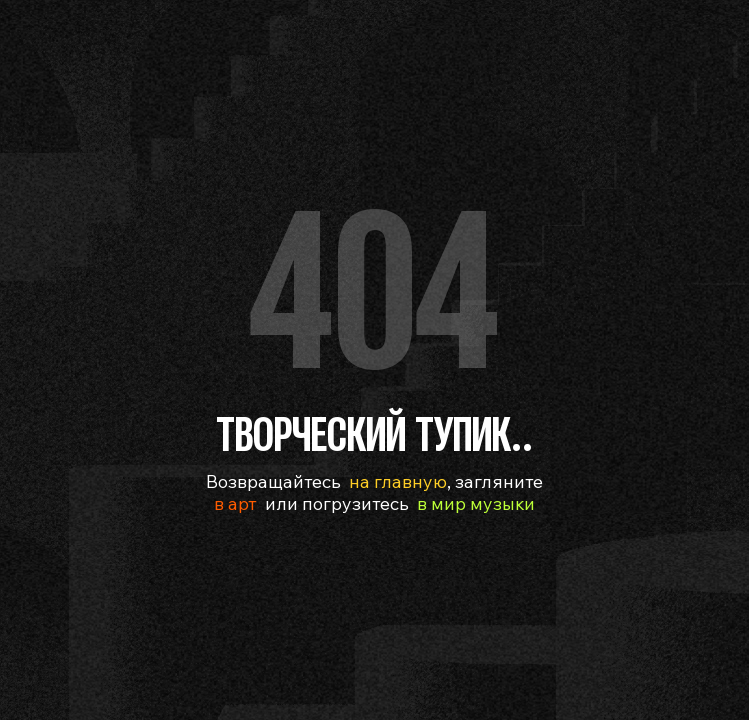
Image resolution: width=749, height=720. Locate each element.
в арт (235, 503)
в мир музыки (476, 503)
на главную (398, 481)
